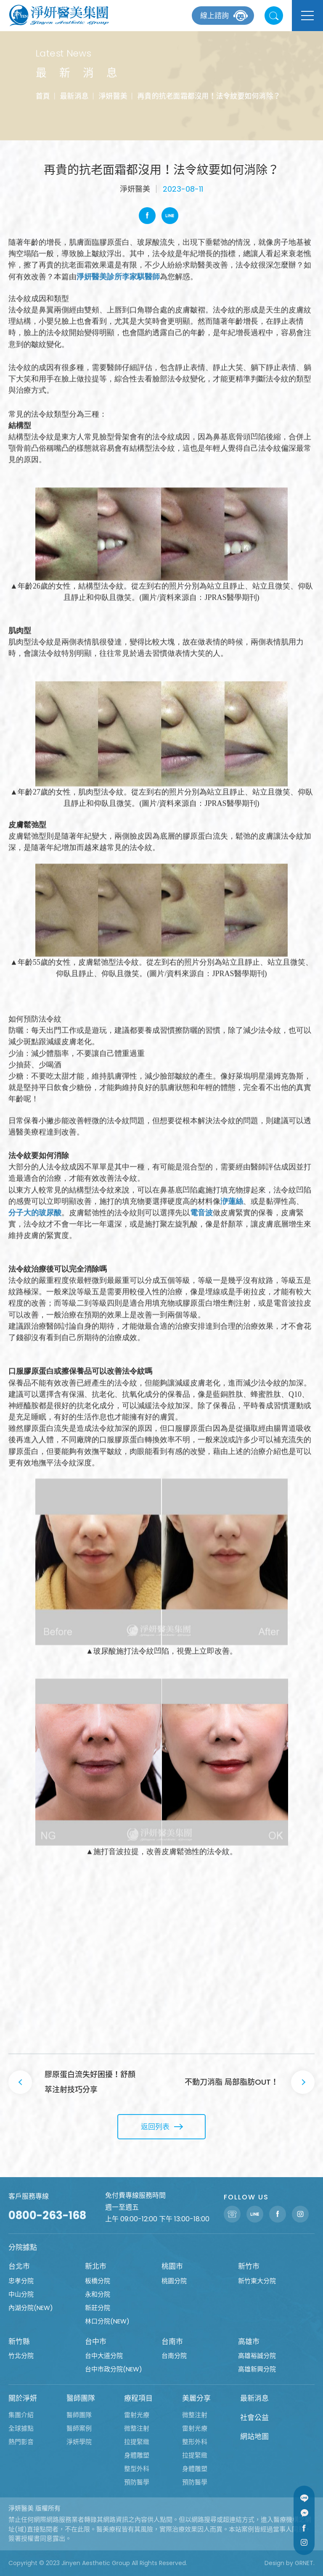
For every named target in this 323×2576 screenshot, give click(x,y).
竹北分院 (21, 2355)
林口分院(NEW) (107, 2321)
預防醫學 (136, 2482)
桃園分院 (174, 2280)
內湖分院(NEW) (30, 2307)
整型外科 (136, 2468)
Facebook (147, 215)
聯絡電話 (232, 2214)
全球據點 (21, 2428)
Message (304, 2513)
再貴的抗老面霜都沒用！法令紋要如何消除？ (208, 96)
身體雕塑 (136, 2455)
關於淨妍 (22, 2398)
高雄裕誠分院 (257, 2355)
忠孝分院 (21, 2280)
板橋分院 (97, 2280)
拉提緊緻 (136, 2441)
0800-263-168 (47, 2215)
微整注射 (136, 2428)
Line (170, 215)
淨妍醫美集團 (58, 15)
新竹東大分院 (257, 2280)
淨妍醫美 (112, 96)
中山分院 (21, 2294)
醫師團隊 (80, 2398)
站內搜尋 (274, 15)
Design (274, 2563)
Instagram (304, 2542)
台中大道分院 (104, 2355)
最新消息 (74, 96)
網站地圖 (254, 2436)
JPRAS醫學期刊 (230, 597)
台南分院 (174, 2355)
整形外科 (194, 2441)
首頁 (42, 96)
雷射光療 (136, 2414)
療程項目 (138, 2398)
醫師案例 (79, 2428)
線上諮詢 (214, 16)
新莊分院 (97, 2307)
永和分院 (97, 2294)
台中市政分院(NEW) (113, 2369)
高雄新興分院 (257, 2369)
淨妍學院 (79, 2441)
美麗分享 (196, 2398)
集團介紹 (21, 2414)
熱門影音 (21, 2441)
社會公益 (254, 2418)
